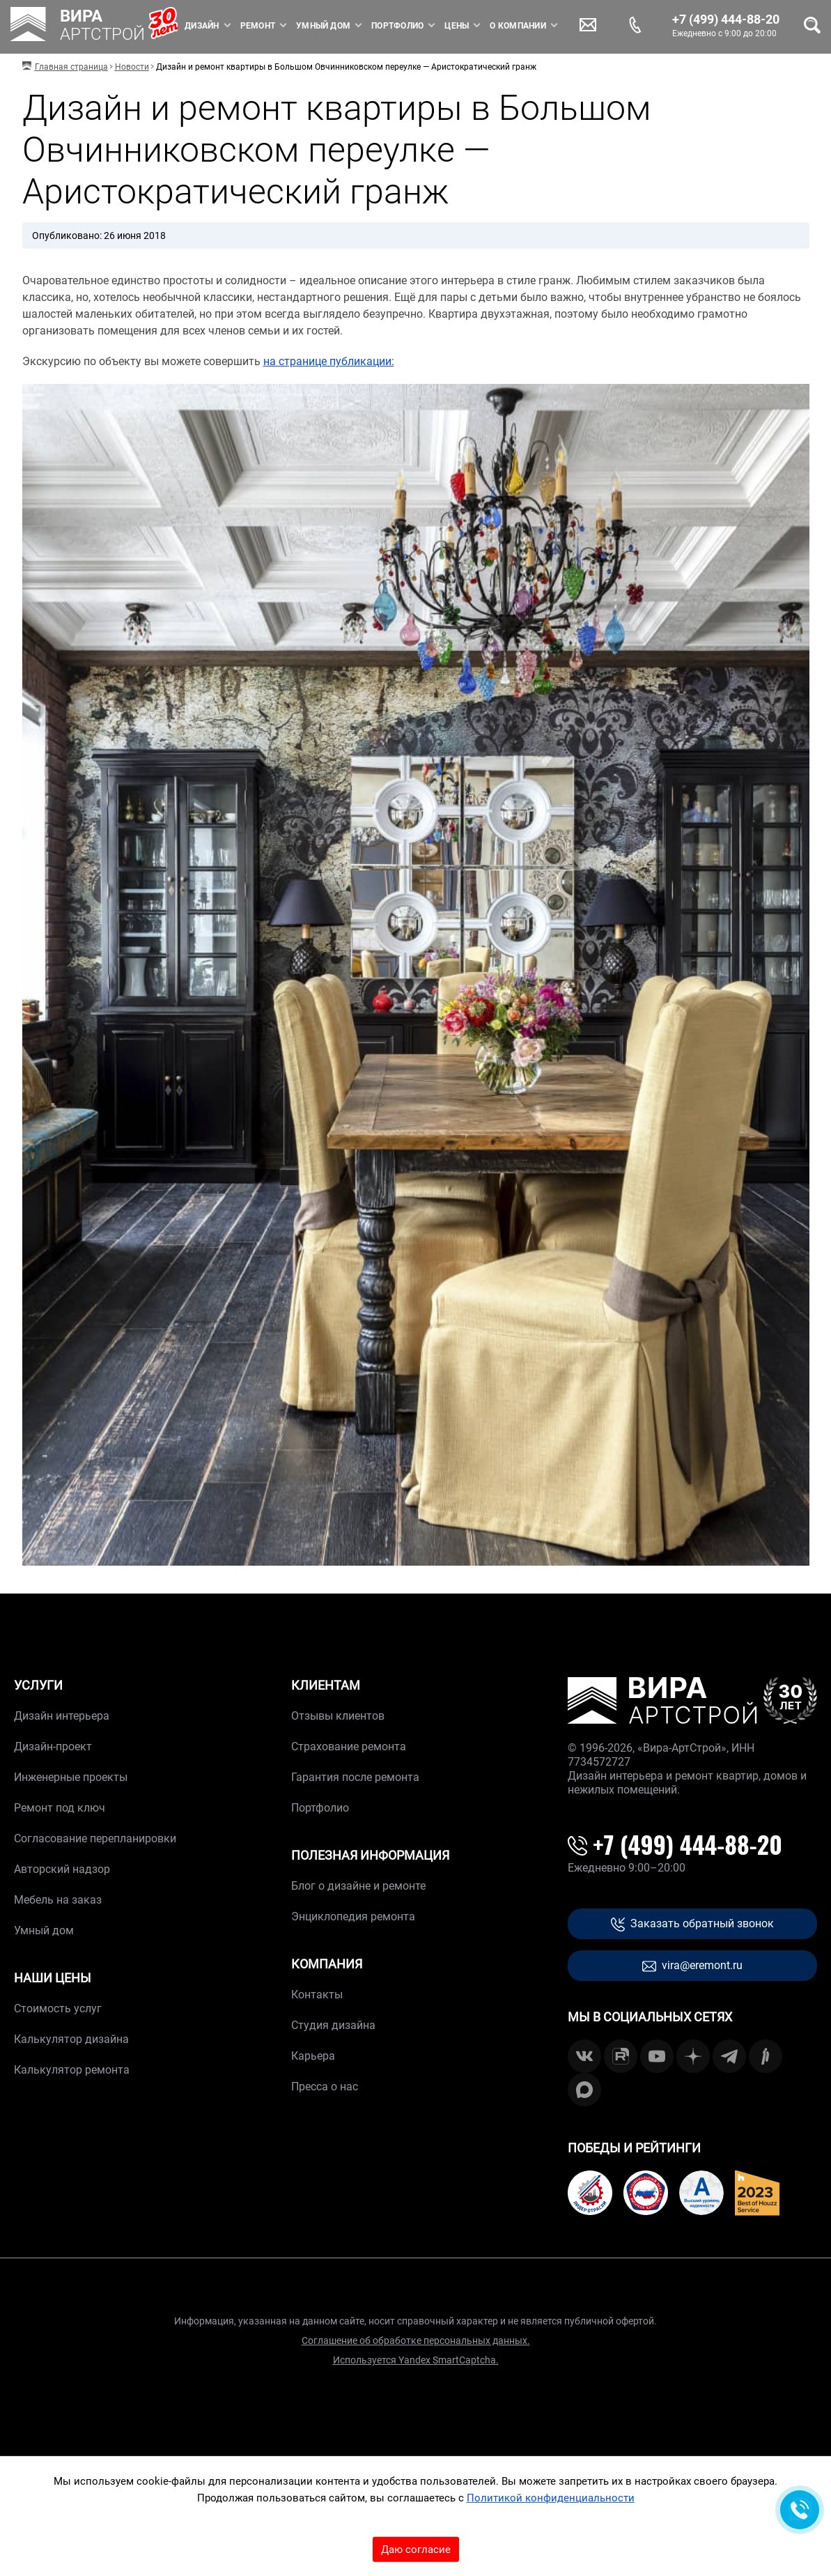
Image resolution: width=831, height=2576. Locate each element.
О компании (517, 26)
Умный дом (323, 26)
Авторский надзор (62, 1869)
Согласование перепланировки (95, 1838)
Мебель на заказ (58, 1899)
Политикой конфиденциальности (551, 2498)
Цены (456, 26)
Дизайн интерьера (61, 1715)
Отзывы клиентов (338, 1715)
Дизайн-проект (53, 1746)
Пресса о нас (324, 2086)
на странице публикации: (328, 361)
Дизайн (202, 26)
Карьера (313, 2055)
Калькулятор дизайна (71, 2039)
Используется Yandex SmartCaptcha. (416, 2360)
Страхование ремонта (348, 1746)
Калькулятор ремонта (72, 2069)
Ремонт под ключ (59, 1807)
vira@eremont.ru (692, 1966)
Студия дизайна (333, 2025)
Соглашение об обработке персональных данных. (416, 2340)
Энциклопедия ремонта (353, 1916)
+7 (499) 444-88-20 (725, 19)
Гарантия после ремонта (355, 1777)
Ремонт (257, 26)
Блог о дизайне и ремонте (358, 1885)
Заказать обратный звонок (692, 1924)
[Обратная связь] (799, 2509)
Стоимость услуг (58, 2008)
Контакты (317, 1994)
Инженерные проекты (70, 1777)
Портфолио (397, 26)
